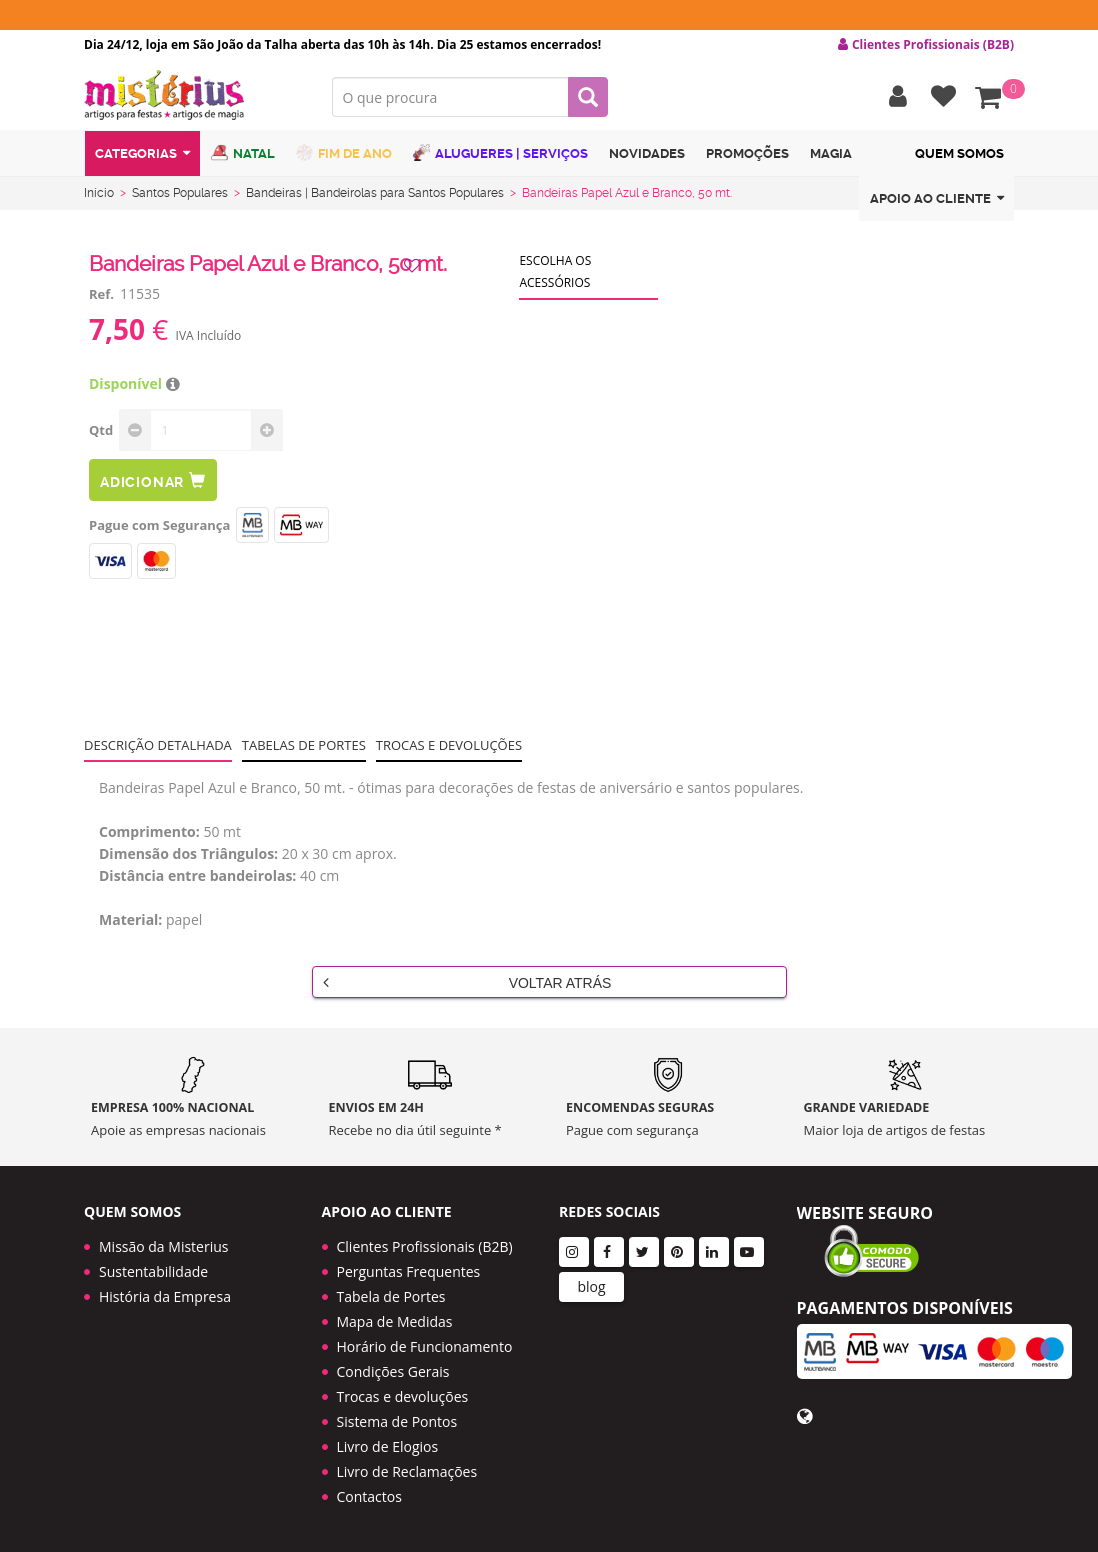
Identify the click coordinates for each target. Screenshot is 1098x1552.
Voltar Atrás (467, 982)
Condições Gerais (393, 1371)
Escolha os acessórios (555, 271)
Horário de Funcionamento (425, 1346)
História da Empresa (165, 1296)
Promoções (747, 153)
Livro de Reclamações (407, 1471)
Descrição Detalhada (158, 745)
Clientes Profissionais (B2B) (425, 1246)
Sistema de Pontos (397, 1421)
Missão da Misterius (163, 1246)
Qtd (101, 430)
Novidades (647, 153)
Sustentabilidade (153, 1271)
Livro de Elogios (388, 1446)
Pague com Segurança (159, 525)
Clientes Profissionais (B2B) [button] (926, 45)
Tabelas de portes (304, 745)
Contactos (369, 1496)
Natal (243, 152)
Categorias (142, 153)
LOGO (193, 95)
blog (591, 1286)
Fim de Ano (344, 152)
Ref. (101, 294)
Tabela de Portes (391, 1296)
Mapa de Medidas (395, 1321)
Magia (831, 153)
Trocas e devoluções (449, 745)
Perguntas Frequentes (409, 1271)
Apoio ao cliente (937, 198)
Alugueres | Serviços (500, 152)
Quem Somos (959, 153)
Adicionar (153, 480)
